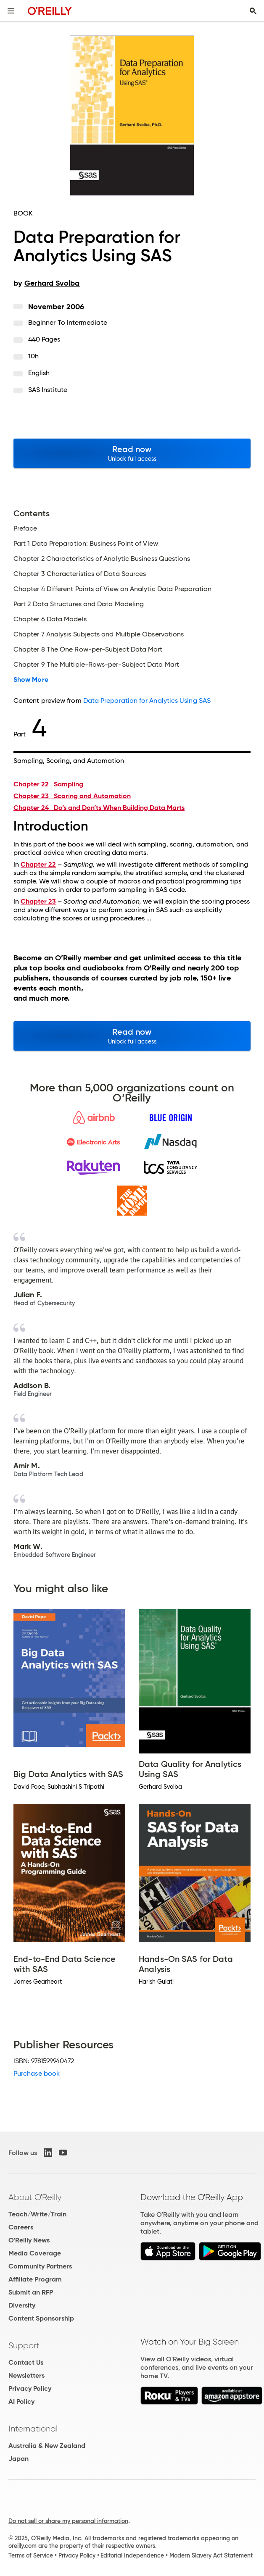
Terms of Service (30, 2555)
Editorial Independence (132, 2555)
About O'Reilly (34, 2197)
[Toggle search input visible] (253, 11)
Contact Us (25, 2362)
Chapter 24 (99, 807)
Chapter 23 (72, 795)
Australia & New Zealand (46, 2445)
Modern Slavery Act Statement (211, 2555)
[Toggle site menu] (11, 11)
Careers (20, 2227)
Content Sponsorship (41, 2318)
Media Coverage (34, 2253)
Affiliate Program (35, 2279)
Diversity (21, 2305)
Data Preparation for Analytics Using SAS (147, 700)
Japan (18, 2458)
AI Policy (21, 2401)
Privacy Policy (29, 2388)
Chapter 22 (48, 784)
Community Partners (40, 2266)
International (33, 2429)
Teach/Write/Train (37, 2214)
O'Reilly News (29, 2240)
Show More (30, 679)
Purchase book (36, 2073)
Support (24, 2345)
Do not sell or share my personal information (68, 2521)
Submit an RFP (30, 2292)
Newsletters (26, 2375)
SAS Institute (47, 390)
